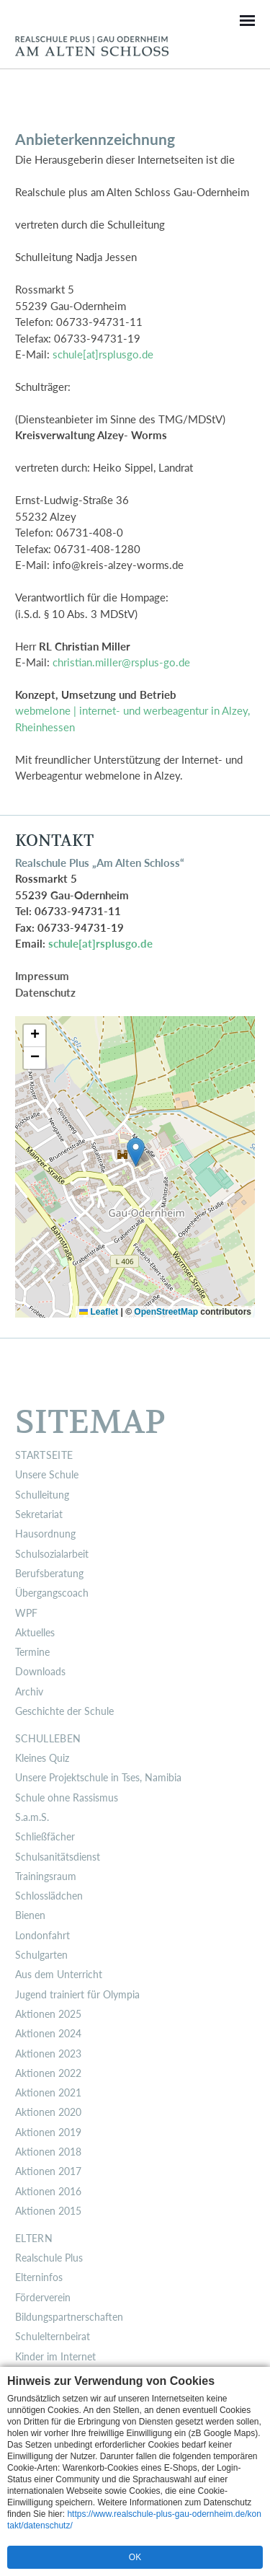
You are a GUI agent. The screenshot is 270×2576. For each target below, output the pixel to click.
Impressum (42, 975)
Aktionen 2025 (48, 2014)
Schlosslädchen (49, 1896)
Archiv (29, 1692)
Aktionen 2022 (48, 2073)
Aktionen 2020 (48, 2112)
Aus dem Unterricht (58, 1974)
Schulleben (48, 1738)
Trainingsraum (45, 1876)
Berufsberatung (49, 1573)
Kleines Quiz (42, 1758)
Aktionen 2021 (48, 2093)
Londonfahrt (42, 1935)
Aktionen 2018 (48, 2152)
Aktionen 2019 (48, 2132)
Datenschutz (45, 992)
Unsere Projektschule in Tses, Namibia (98, 1777)
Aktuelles (35, 1632)
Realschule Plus (49, 2258)
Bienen (30, 1915)
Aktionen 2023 (48, 2054)
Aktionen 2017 (48, 2171)
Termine (32, 1652)
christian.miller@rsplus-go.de (121, 662)
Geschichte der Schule (64, 1711)
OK (135, 2557)
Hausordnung (45, 1534)
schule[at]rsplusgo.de (103, 354)
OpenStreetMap (166, 1312)
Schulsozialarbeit (52, 1554)
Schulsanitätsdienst (57, 1857)
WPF (26, 1613)
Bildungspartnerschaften (69, 2317)
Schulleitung (42, 1495)
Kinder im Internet (55, 2357)
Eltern (34, 2238)
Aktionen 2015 (48, 2211)
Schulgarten (41, 1955)
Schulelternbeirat (52, 2336)
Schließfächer (45, 1837)
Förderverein (43, 2297)
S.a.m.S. (32, 1817)
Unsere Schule (46, 1475)
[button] (136, 1152)
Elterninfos (39, 2277)
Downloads (40, 1671)
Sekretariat (39, 1514)
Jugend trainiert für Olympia (77, 1995)
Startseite (44, 1455)
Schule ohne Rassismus (66, 1798)
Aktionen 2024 (48, 2033)
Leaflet (98, 1312)
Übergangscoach (52, 1593)
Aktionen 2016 (48, 2191)
